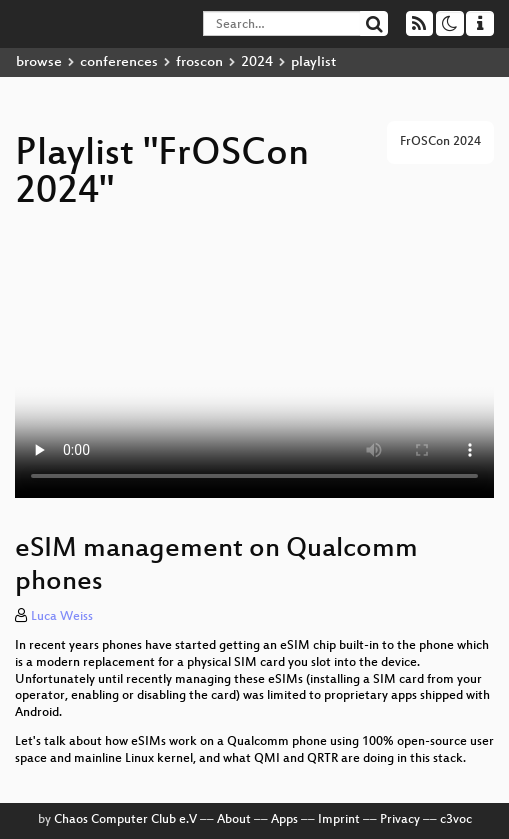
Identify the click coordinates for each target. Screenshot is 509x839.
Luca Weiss (62, 617)
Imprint (339, 820)
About (234, 820)
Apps (284, 820)
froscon (199, 62)
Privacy (400, 820)
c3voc (456, 820)
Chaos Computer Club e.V (125, 820)
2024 (257, 62)
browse (39, 62)
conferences (119, 62)
